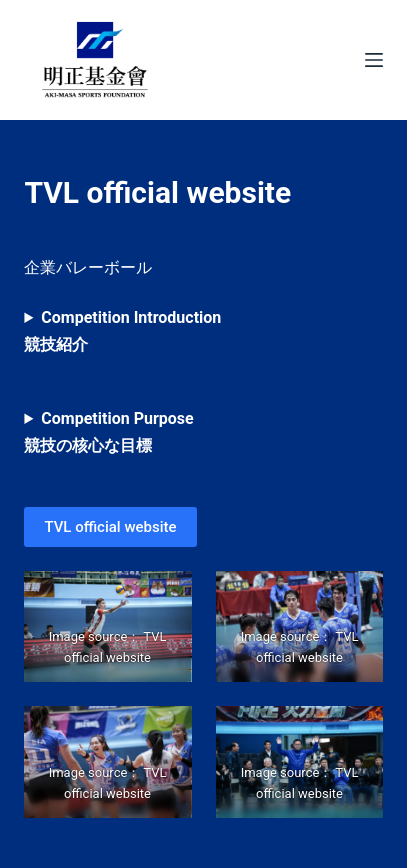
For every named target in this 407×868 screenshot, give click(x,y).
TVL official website (110, 527)
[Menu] (374, 60)
